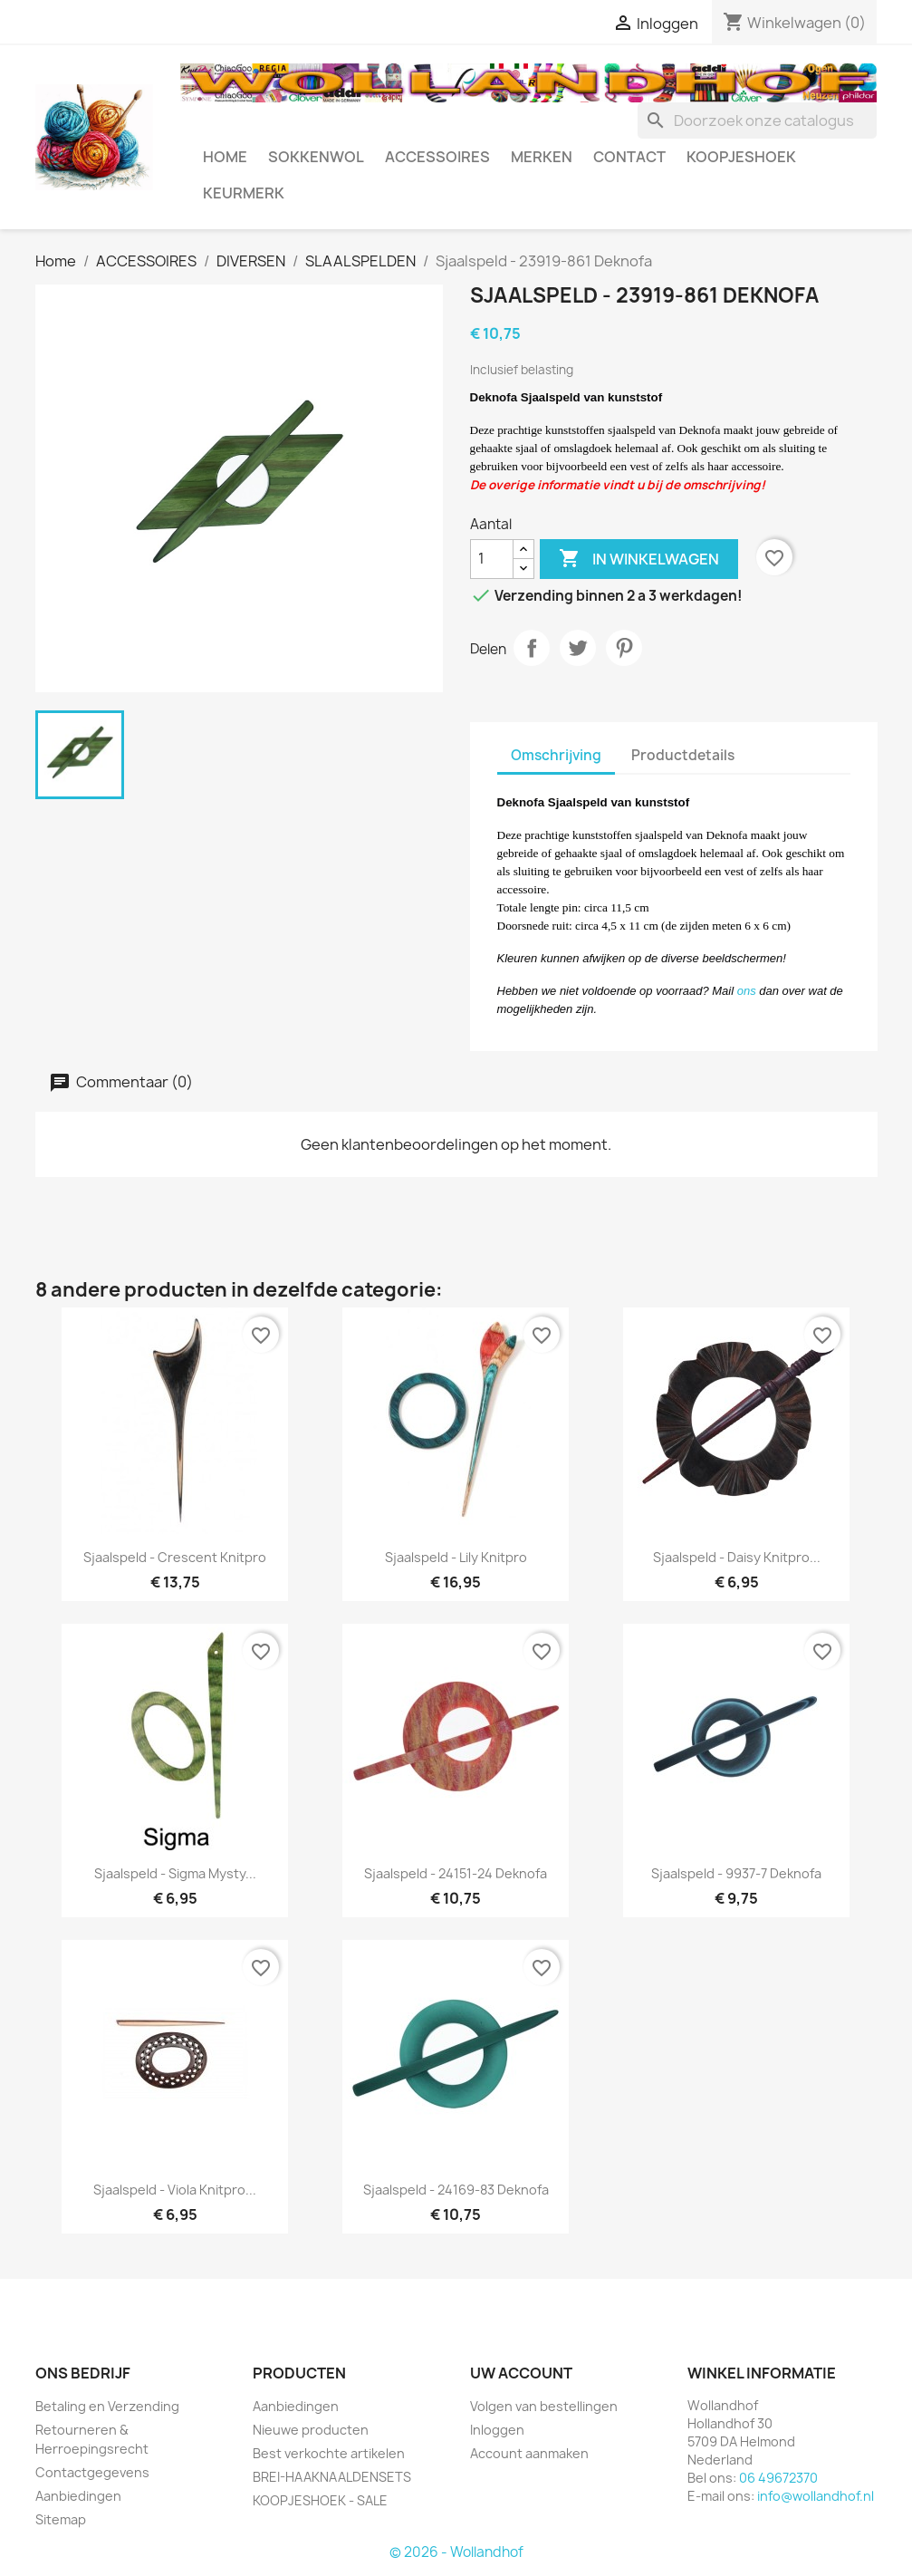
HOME (225, 157)
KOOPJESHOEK (741, 157)
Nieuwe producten (311, 2429)
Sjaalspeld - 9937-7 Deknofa (736, 1873)
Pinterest (624, 648)
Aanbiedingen (78, 2495)
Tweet (578, 648)
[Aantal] (492, 559)
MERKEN (541, 157)
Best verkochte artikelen (329, 2453)
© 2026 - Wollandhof (456, 2552)
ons (746, 991)
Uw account (521, 2373)
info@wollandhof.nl (815, 2495)
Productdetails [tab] (682, 755)
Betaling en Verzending (107, 2406)
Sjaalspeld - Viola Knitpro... (174, 2189)
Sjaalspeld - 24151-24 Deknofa (455, 1873)
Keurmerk (243, 193)
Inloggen (497, 2429)
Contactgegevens (92, 2472)
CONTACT (629, 157)
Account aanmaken (529, 2453)
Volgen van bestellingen (544, 2406)
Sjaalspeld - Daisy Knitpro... (737, 1557)
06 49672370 (778, 2477)
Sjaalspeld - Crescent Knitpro (174, 1557)
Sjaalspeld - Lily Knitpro (456, 1557)
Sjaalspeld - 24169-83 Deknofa (456, 2189)
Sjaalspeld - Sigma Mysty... (175, 1873)
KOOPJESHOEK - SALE (320, 2500)
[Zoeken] (757, 120)
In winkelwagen (639, 559)
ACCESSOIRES (437, 157)
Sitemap (60, 2519)
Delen (532, 648)
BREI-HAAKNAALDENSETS (332, 2476)
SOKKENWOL (316, 157)
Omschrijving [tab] (556, 755)
